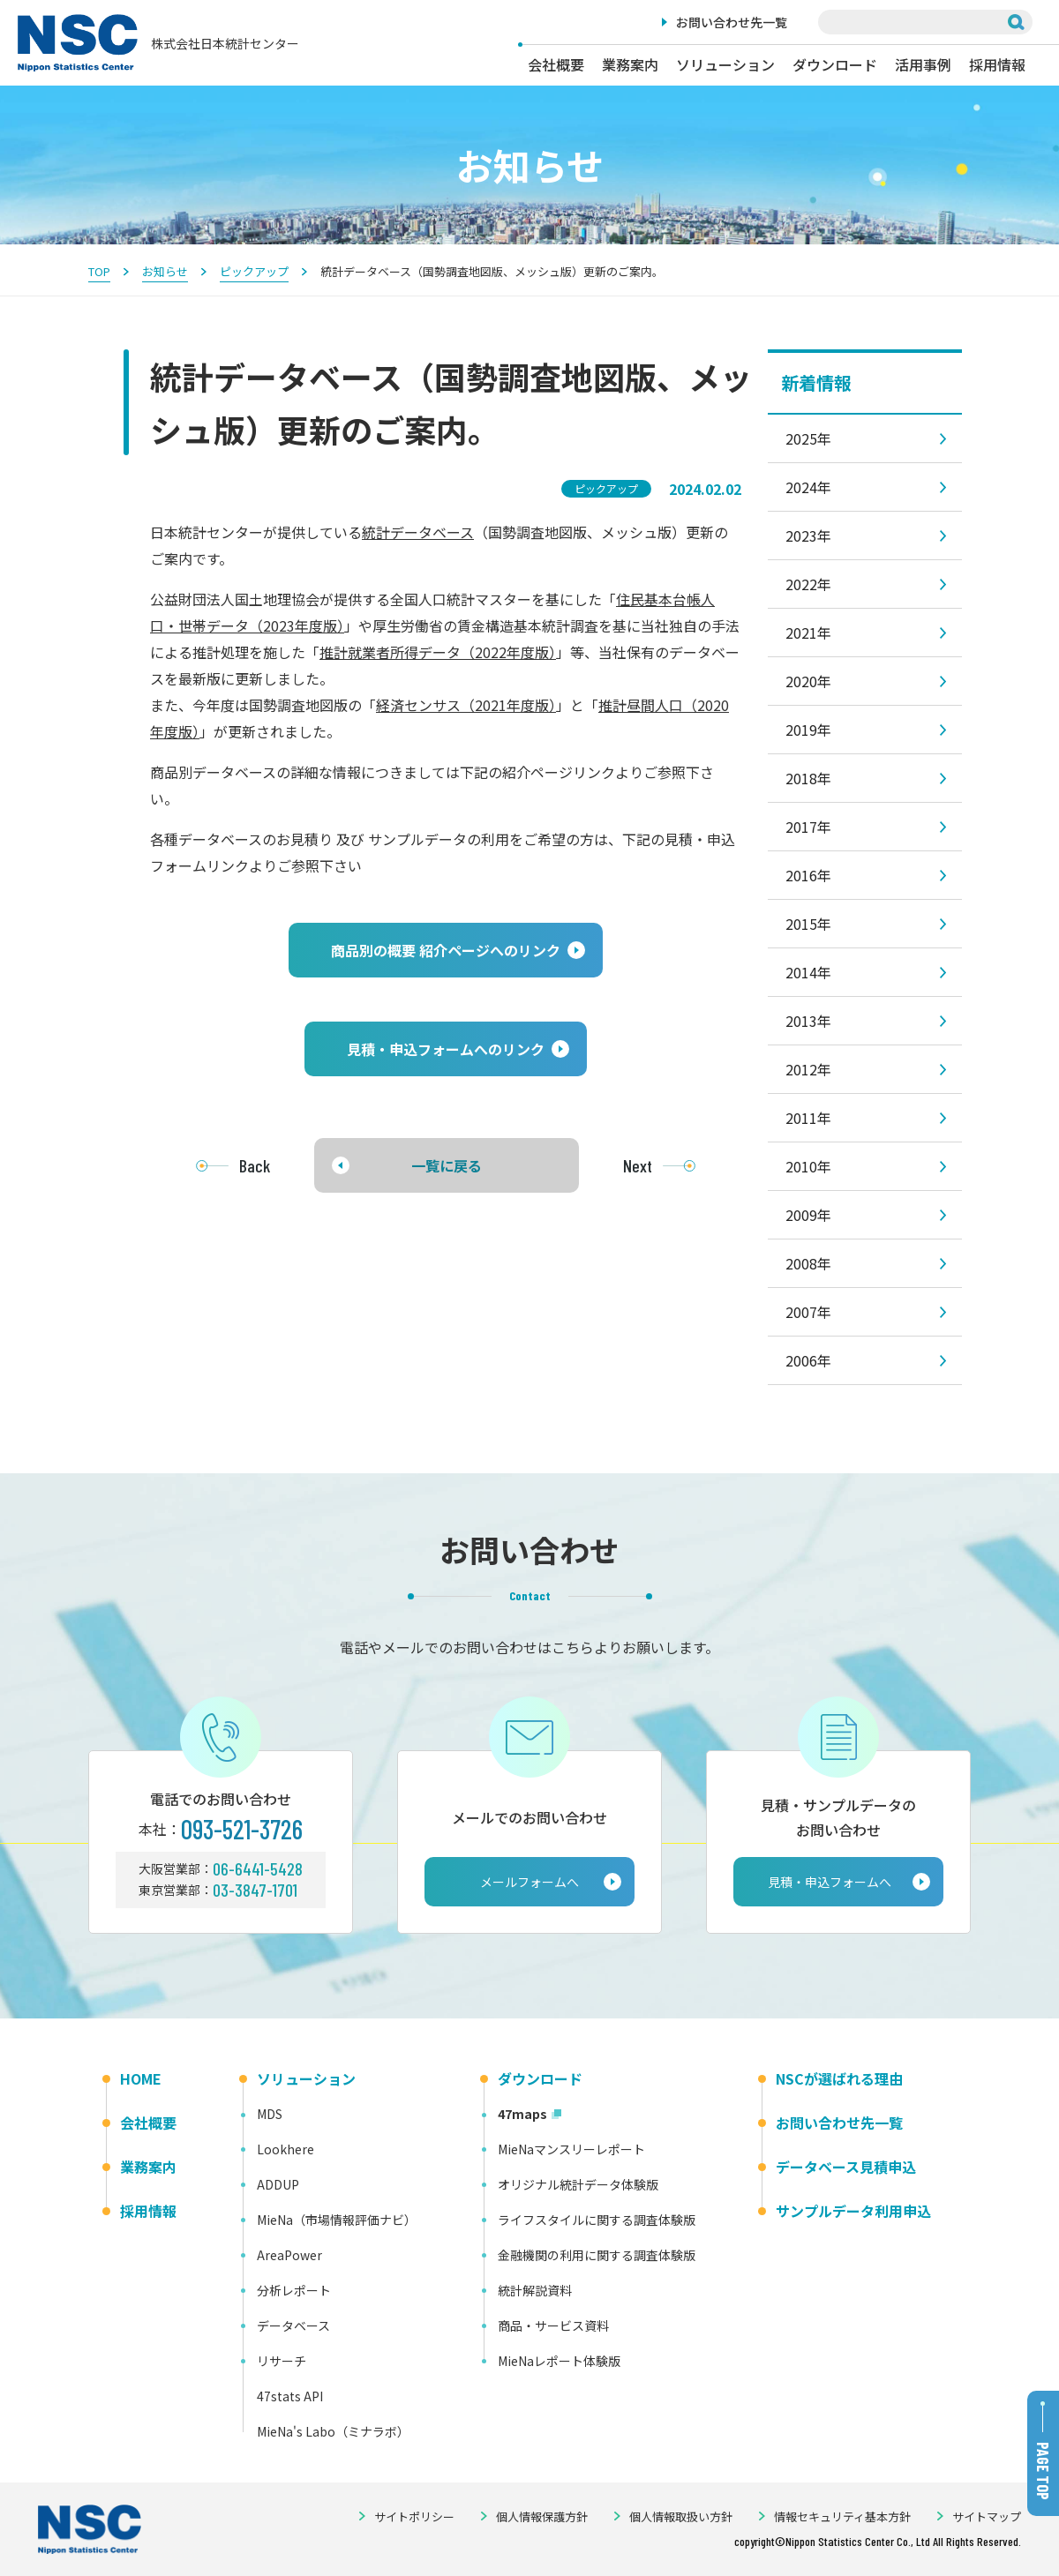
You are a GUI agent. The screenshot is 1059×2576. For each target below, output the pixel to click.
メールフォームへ (529, 1882)
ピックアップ (254, 271)
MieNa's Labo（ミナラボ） (333, 2431)
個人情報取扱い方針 (680, 2516)
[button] (446, 950)
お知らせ (165, 271)
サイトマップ (986, 2516)
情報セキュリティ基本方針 (842, 2516)
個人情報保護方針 (542, 2516)
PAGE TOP (1043, 2471)
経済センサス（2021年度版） (466, 704)
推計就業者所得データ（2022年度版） (437, 652)
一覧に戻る (446, 1165)
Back (254, 1165)
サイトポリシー (414, 2516)
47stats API (290, 2396)
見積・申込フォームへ (829, 1882)
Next (637, 1165)
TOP (99, 271)
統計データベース (418, 532)
